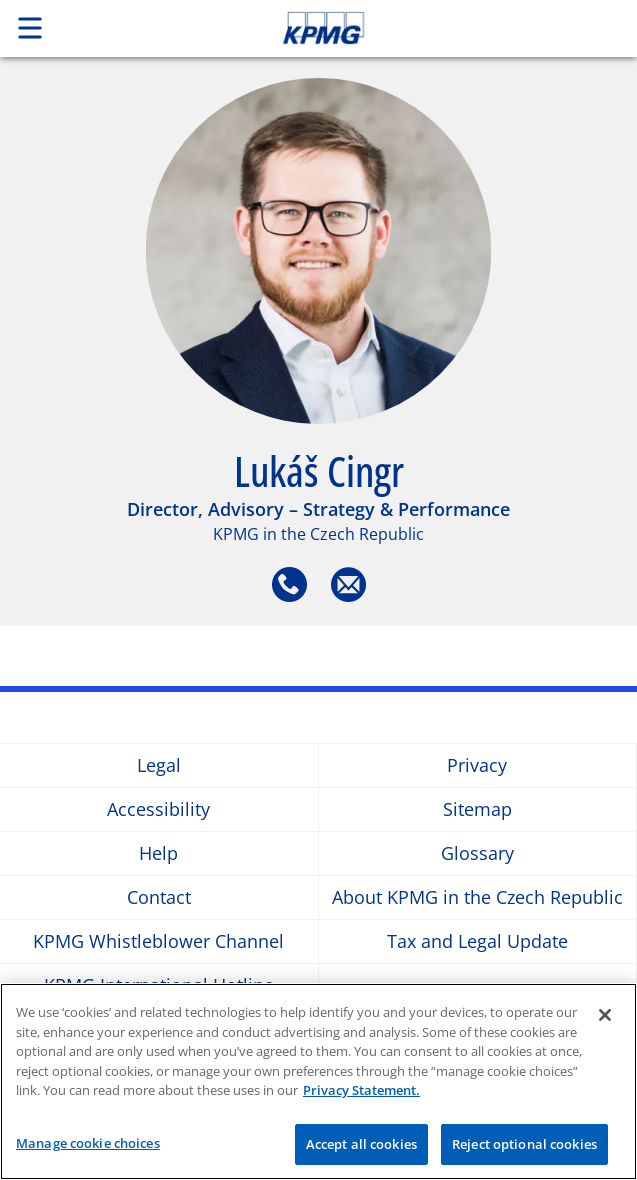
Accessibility (158, 809)
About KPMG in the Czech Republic (477, 897)
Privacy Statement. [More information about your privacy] (361, 1094)
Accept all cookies (361, 1148)
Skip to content (384, 28)
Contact (159, 897)
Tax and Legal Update (477, 941)
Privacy (477, 765)
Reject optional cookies (524, 1148)
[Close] (605, 1019)
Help (158, 853)
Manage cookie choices (88, 1147)
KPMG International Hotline (159, 985)
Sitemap (477, 809)
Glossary (477, 853)
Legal (159, 765)
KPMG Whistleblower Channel (158, 941)
